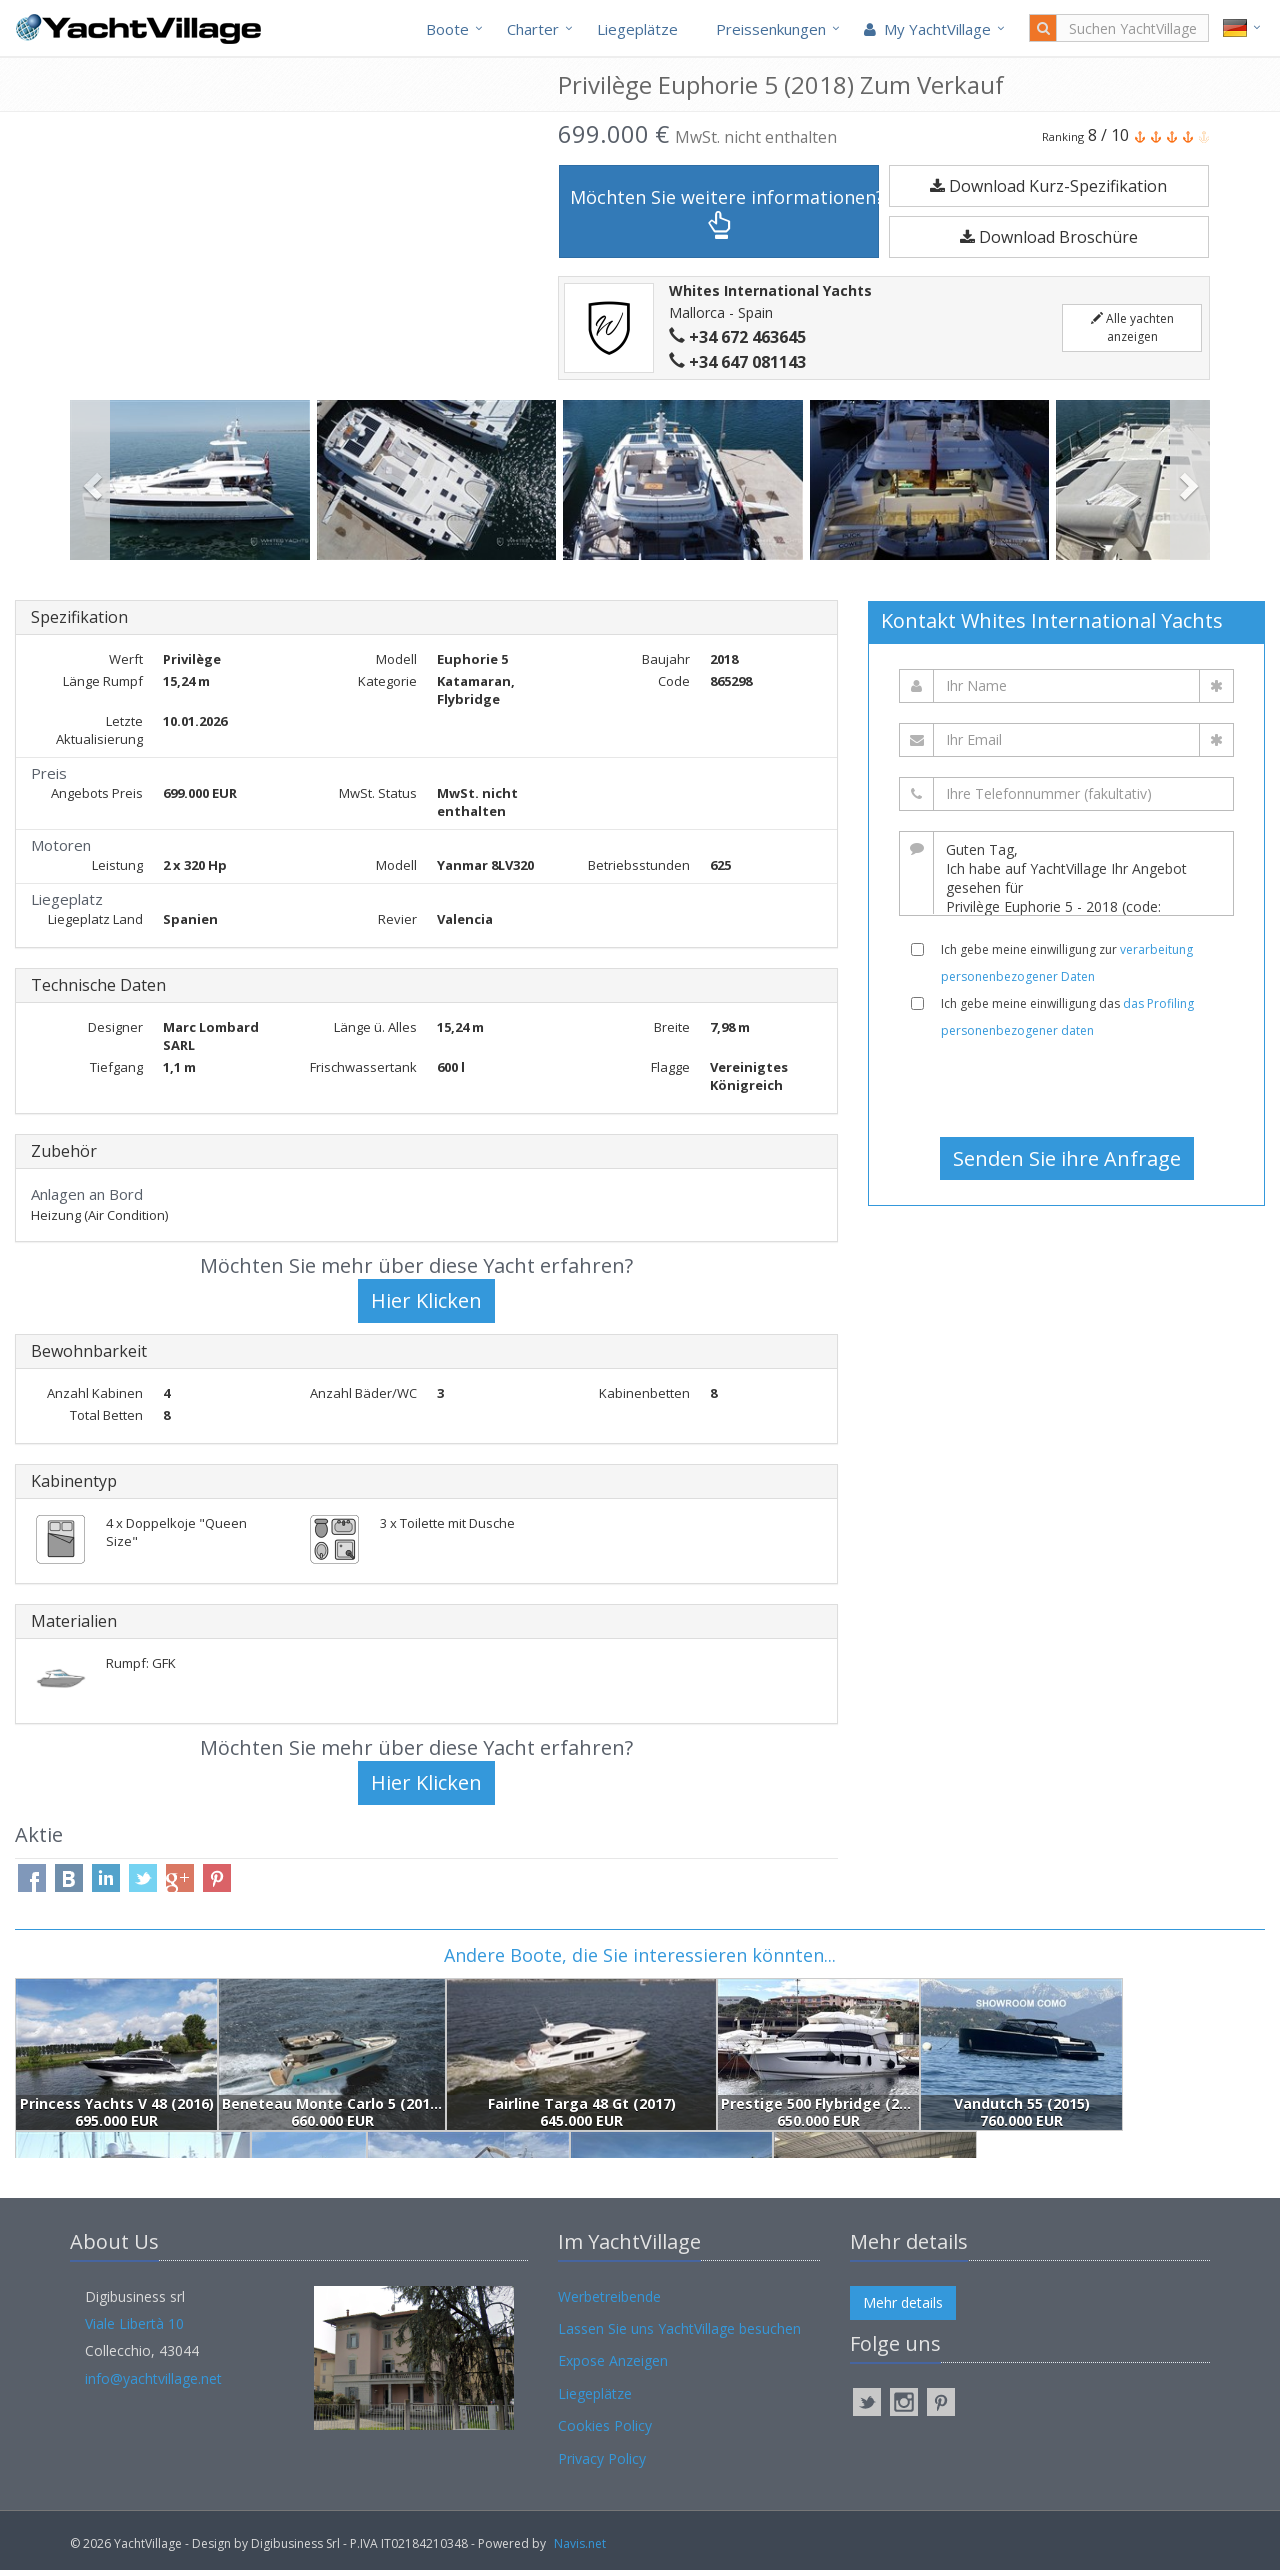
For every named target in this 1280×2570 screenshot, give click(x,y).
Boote (447, 29)
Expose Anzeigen (613, 2360)
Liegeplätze (637, 29)
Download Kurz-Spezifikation (1048, 186)
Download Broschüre (1049, 237)
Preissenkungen (771, 29)
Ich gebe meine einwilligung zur (1067, 963)
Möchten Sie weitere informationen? (724, 212)
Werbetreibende (609, 2296)
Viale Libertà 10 (134, 2323)
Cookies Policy (605, 2425)
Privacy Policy (602, 2458)
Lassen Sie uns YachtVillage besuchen (679, 2328)
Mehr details (903, 2302)
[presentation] (1067, 1088)
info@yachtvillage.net (153, 2378)
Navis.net (580, 2543)
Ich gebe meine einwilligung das (1067, 1017)
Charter (533, 29)
